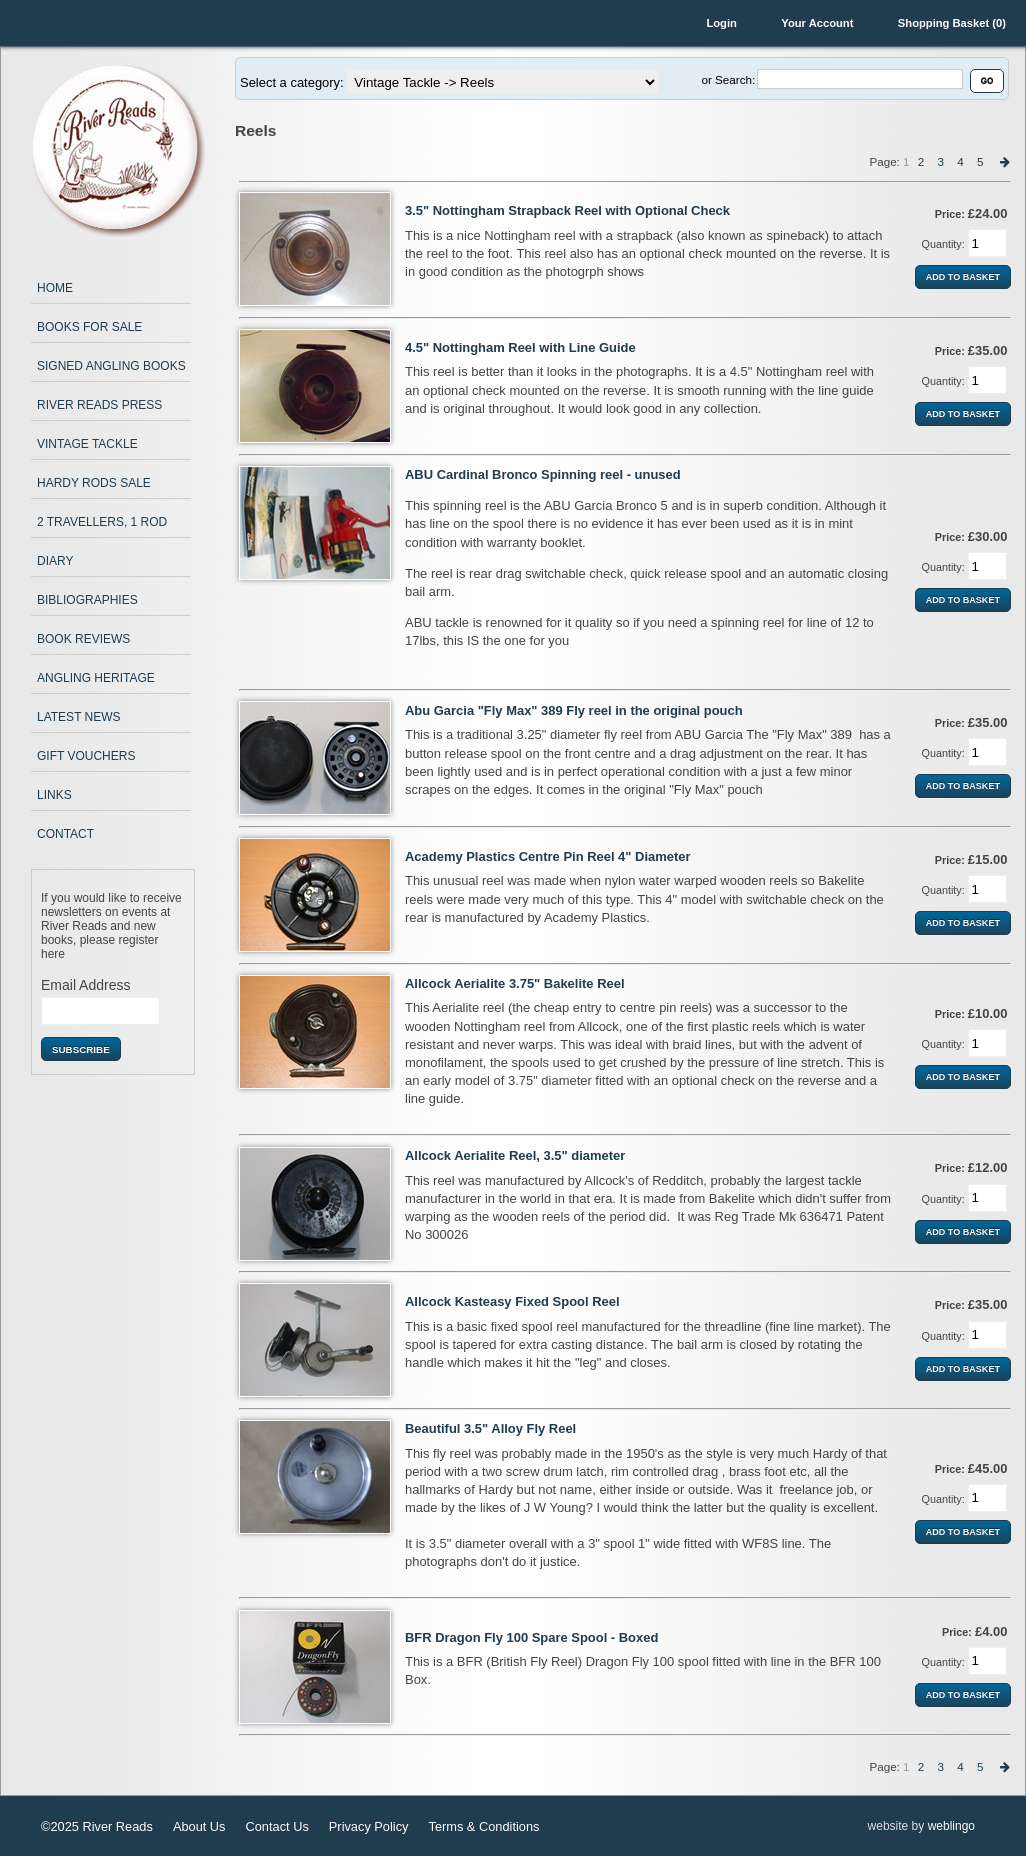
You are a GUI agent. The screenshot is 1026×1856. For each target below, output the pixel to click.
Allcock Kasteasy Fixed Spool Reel (512, 1301)
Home (55, 288)
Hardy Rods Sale (94, 483)
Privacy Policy (369, 1826)
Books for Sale (89, 327)
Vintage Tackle (87, 444)
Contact (65, 834)
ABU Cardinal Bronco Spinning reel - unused (543, 474)
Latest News (79, 717)
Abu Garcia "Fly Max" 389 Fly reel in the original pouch (574, 710)
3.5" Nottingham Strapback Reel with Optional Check (567, 210)
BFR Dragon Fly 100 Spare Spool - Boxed (531, 1637)
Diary (55, 561)
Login (721, 23)
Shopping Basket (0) (952, 23)
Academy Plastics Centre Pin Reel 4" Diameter (547, 856)
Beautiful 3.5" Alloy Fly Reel (490, 1428)
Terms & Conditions (483, 1826)
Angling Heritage (96, 678)
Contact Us (277, 1826)
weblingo (951, 1826)
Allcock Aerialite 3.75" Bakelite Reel (515, 983)
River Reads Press (99, 405)
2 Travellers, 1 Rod (102, 522)
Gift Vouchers (86, 756)
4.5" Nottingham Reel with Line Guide (520, 347)
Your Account (817, 23)
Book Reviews (83, 639)
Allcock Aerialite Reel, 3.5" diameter (515, 1155)
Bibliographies (87, 600)
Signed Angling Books (111, 366)
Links (54, 795)
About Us (199, 1826)
